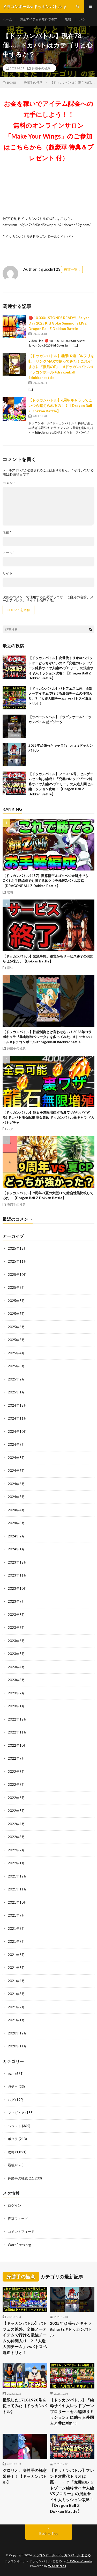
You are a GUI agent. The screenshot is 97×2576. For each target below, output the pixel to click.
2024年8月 (16, 1458)
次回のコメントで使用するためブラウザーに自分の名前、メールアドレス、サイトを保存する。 (48, 598)
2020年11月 (17, 2046)
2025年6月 (16, 1327)
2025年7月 (16, 1314)
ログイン (14, 2205)
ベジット (14, 2126)
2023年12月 (17, 1562)
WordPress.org (19, 2245)
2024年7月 (16, 1471)
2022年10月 (17, 1745)
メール (9, 553)
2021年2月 (16, 2007)
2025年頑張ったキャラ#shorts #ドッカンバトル (71, 2329)
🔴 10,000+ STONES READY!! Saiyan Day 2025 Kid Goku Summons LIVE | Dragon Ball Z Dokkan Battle (58, 323)
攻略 (68, 19)
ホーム (7, 19)
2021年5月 (16, 1968)
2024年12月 (17, 1405)
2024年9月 (16, 1444)
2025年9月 (16, 1287)
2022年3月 (16, 1837)
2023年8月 (16, 1615)
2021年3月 (16, 1994)
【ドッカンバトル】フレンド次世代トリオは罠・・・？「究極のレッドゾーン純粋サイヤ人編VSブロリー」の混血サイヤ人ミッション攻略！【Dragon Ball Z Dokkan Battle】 (72, 2491)
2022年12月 (17, 1719)
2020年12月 (17, 2033)
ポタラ (13, 2139)
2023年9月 (16, 1601)
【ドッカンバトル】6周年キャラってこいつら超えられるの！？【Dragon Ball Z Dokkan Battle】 (60, 405)
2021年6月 (16, 1955)
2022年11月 (17, 1732)
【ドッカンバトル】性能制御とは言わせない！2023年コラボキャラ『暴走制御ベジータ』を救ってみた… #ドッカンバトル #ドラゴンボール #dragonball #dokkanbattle (47, 1037)
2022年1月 (16, 1863)
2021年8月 (16, 1928)
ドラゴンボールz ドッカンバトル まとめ (62, 2555)
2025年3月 (16, 1366)
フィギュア (16, 2113)
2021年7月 (16, 1941)
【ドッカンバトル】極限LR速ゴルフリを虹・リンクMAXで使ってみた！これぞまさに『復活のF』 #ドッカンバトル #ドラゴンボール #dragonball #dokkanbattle (61, 367)
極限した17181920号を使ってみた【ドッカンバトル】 (25, 2406)
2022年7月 (16, 1784)
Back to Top (48, 2533)
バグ (82, 19)
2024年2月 (16, 1536)
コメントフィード (21, 2231)
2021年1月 (16, 2020)
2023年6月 (16, 1641)
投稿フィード (18, 2219)
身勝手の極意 (41, 68)
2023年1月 (16, 1706)
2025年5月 (16, 1340)
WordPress (57, 2566)
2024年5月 (16, 1497)
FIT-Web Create (79, 2561)
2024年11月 (17, 1418)
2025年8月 (16, 1301)
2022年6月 (16, 1798)
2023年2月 (16, 1693)
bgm (11, 2073)
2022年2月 (16, 1850)
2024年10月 (17, 1431)
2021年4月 (16, 1981)
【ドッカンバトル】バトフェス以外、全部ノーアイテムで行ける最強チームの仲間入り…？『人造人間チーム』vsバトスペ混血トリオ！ (25, 2338)
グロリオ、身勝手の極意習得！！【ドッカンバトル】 (25, 2476)
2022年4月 (16, 1824)
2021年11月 (17, 1889)
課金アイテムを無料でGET (38, 19)
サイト (8, 573)
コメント (9, 483)
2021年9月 (16, 1915)
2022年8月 (16, 1771)
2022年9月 (16, 1758)
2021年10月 (17, 1902)
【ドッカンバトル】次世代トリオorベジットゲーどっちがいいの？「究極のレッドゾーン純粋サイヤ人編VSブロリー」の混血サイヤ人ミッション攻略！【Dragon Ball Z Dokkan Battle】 (60, 668)
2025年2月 (16, 1379)
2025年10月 (17, 1274)
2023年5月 (16, 1654)
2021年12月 (17, 1876)
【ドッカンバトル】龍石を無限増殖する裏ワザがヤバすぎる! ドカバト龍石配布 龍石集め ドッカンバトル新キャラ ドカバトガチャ (48, 1117)
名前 (7, 532)
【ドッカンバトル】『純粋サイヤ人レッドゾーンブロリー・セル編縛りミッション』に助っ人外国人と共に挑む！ (72, 2412)
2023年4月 (16, 1667)
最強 (10, 967)
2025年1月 (16, 1392)
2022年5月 (16, 1811)
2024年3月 (16, 1523)
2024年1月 (16, 1549)
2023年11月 (17, 1575)
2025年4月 (16, 1353)
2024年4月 (16, 1510)
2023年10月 (17, 1588)
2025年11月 (17, 1261)
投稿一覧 (70, 269)
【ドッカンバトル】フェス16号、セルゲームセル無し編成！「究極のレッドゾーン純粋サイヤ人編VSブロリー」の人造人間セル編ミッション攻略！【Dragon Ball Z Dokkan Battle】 (60, 784)
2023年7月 (16, 1627)
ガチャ (13, 2086)
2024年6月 (16, 1484)
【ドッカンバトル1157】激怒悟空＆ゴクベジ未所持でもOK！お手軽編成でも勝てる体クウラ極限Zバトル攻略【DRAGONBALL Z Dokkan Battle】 (45, 881)
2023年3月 (16, 1680)
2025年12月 (17, 1248)
